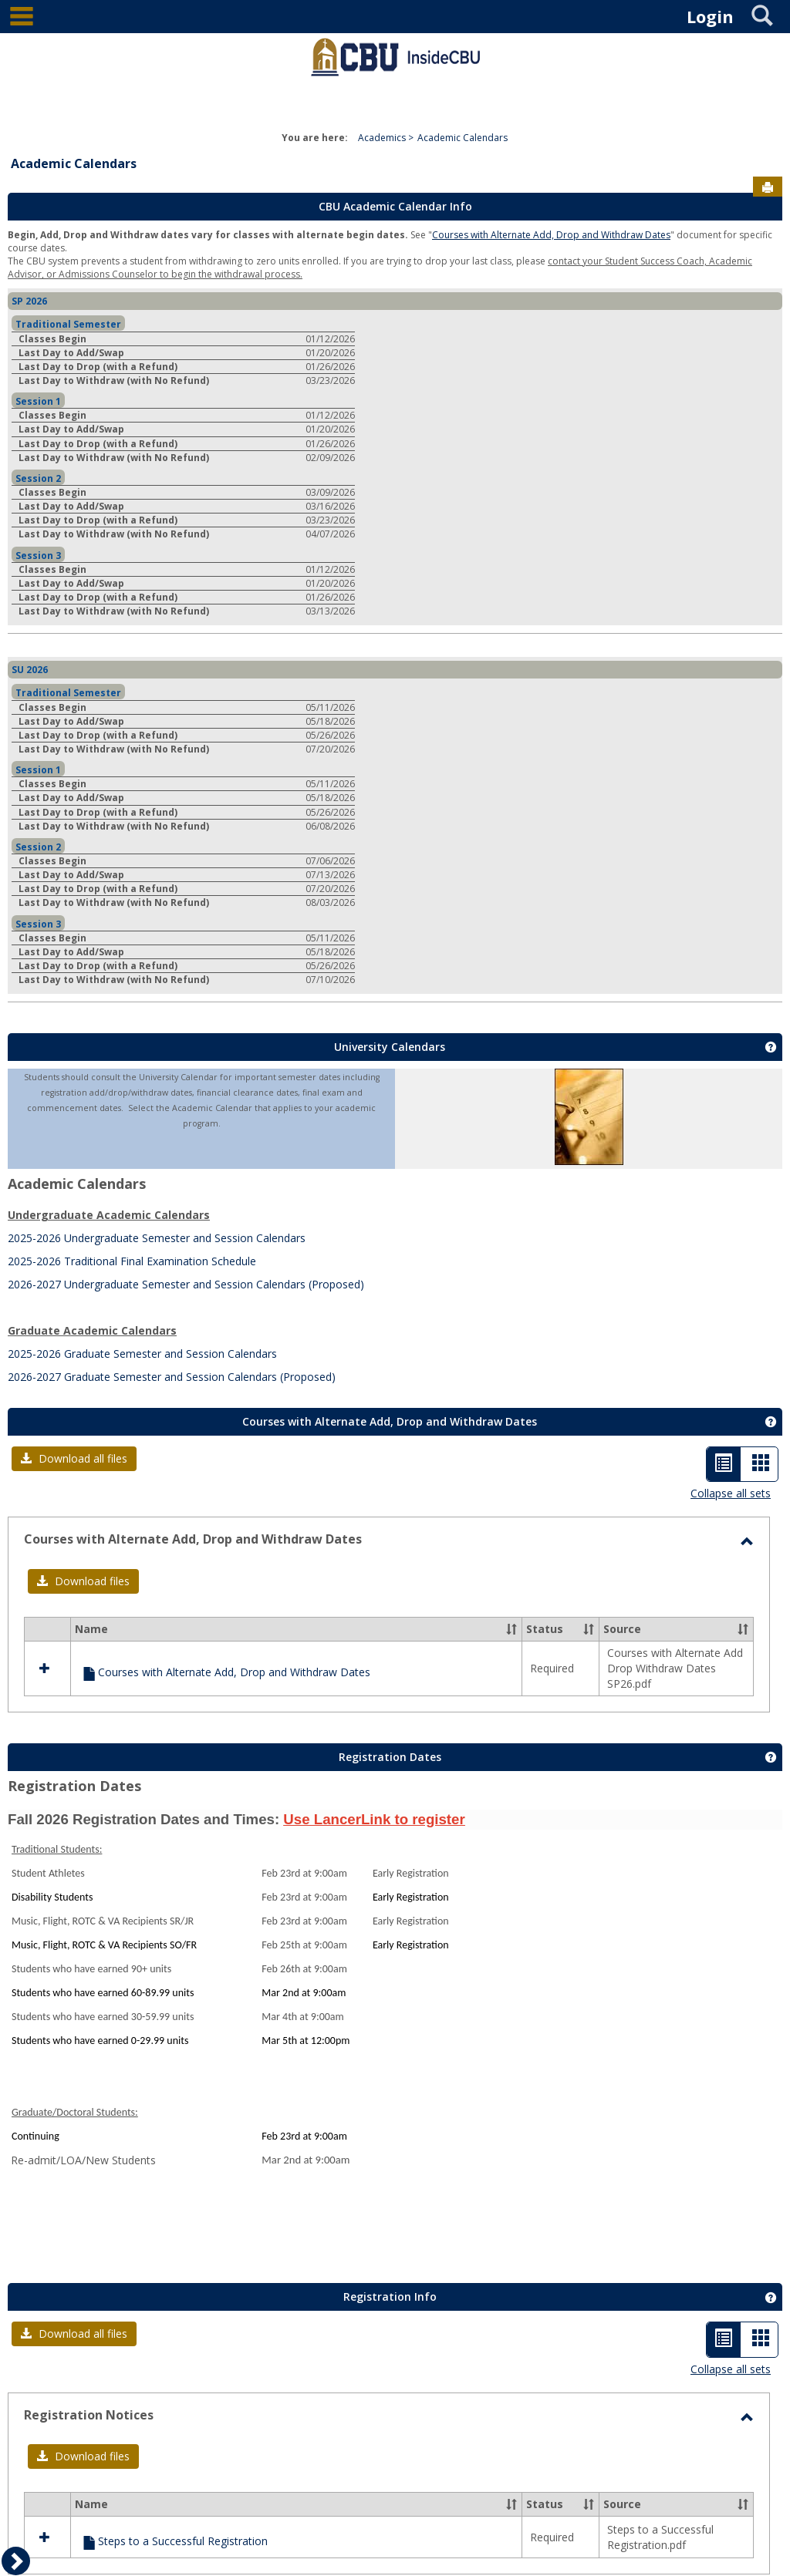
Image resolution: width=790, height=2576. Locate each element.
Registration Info (390, 2296)
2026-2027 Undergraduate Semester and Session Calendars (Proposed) (186, 1284)
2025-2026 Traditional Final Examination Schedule (132, 1261)
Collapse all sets (730, 1493)
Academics (382, 137)
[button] (74, 1458)
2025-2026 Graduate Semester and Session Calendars (142, 1353)
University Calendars (389, 1046)
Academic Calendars (462, 137)
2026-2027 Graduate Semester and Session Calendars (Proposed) (172, 1376)
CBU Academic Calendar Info (395, 206)
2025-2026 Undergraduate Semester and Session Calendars (157, 1238)
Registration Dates (390, 1756)
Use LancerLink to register (373, 1819)
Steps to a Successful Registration (183, 2541)
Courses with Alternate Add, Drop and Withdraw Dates (551, 234)
